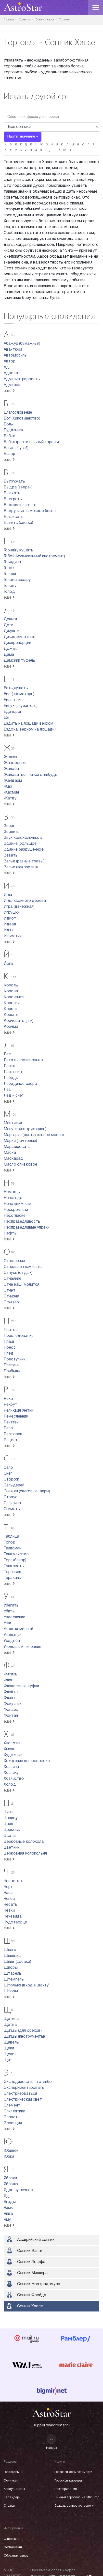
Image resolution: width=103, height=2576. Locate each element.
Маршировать (17, 1147)
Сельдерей (14, 1485)
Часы (8, 1893)
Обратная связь (16, 2555)
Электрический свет (23, 2099)
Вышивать (14, 517)
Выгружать (14, 481)
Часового (13, 1881)
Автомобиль (15, 355)
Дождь (11, 649)
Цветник (11, 1847)
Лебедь (11, 1078)
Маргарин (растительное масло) (34, 1135)
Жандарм (13, 780)
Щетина (11, 2019)
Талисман (12, 1548)
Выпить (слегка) (18, 523)
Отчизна (11, 1296)
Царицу (11, 1818)
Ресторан (13, 1434)
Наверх (51, 2441)
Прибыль (12, 1371)
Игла (8, 895)
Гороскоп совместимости (73, 2472)
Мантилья (13, 1123)
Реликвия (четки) (19, 1410)
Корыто (11, 1015)
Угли (7, 1623)
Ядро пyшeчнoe (18, 2190)
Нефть (10, 1233)
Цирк (8, 1812)
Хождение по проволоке (27, 1761)
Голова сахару (17, 580)
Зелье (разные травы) (24, 861)
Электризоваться (20, 2093)
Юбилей (11, 2151)
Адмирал (12, 385)
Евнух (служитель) (21, 706)
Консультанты (14, 2489)
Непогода (13, 1198)
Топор (9, 1542)
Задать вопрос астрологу (74, 2505)
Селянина (12, 1503)
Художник (13, 1755)
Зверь (9, 826)
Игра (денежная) (19, 906)
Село (8, 1467)
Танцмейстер (16, 1554)
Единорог (13, 712)
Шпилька (12, 1956)
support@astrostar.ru (51, 2425)
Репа (8, 1428)
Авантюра (13, 349)
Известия (13, 936)
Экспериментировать (24, 2088)
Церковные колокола (24, 1841)
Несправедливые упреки (27, 1227)
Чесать (10, 1904)
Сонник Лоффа (31, 2262)
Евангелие (13, 700)
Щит (8, 2060)
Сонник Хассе (30, 2306)
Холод (10, 1784)
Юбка (9, 2156)
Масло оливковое (20, 1164)
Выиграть (13, 499)
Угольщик (13, 1635)
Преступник (15, 1359)
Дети (8, 625)
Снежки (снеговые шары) (27, 1491)
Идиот (10, 918)
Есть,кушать (16, 688)
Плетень (12, 1365)
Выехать (12, 493)
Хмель (9, 1749)
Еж (6, 717)
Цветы (10, 1836)
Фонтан (11, 1715)
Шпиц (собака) (17, 1962)
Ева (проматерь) (19, 694)
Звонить (12, 832)
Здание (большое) (21, 843)
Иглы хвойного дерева (25, 901)
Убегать (11, 1605)
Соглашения (13, 2547)
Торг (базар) (15, 1560)
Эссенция (13, 2123)
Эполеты (12, 2117)
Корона (11, 991)
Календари (12, 2497)
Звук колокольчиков (23, 838)
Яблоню (11, 2184)
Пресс (10, 1347)
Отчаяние (12, 1278)
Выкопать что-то (20, 505)
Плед (9, 1353)
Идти (9, 930)
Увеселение (15, 1617)
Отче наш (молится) (22, 1284)
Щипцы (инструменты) (24, 2036)
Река (8, 1399)
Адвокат (12, 373)
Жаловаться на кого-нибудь (30, 775)
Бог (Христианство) (22, 418)
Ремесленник (16, 1416)
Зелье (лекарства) (21, 867)
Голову (10, 586)
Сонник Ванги (29, 2251)
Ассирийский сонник (35, 2240)
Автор (9, 361)
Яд (6, 2196)
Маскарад (13, 1158)
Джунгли (11, 631)
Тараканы (13, 1578)
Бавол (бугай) (16, 448)
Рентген (11, 1422)
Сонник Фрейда (31, 2295)
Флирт (9, 1698)
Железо (11, 757)
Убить (9, 1611)
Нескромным (16, 1210)
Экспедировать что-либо (28, 2082)
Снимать (12, 1509)
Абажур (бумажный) (22, 343)
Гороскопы (11, 2472)
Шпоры (11, 1967)
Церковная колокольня (25, 1853)
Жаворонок (15, 763)
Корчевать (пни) (18, 1021)
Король (11, 985)
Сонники (10, 2480)
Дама (9, 654)
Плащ (9, 1341)
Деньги (10, 619)
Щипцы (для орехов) (23, 2030)
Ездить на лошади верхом (28, 723)
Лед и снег (14, 1095)
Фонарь (11, 1710)
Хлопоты (12, 1743)
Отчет (9, 1290)
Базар (9, 454)
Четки (9, 1910)
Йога (8, 964)
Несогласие (15, 1216)
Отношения (14, 1261)
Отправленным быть (23, 1267)
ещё (9, 391)
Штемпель (14, 1979)
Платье (11, 1330)
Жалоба (11, 769)
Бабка (9, 436)
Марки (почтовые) (20, 1141)
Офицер (11, 1302)
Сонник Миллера (32, 2273)
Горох (9, 568)
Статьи (9, 2505)
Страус (10, 1497)
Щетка (10, 2025)
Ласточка (13, 1072)
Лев (7, 1090)
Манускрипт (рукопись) (25, 1129)
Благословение (18, 412)
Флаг (8, 1680)
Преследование (19, 1336)
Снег (8, 1473)
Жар (8, 786)
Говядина (12, 562)
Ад (6, 367)
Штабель (12, 1973)
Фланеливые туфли (21, 1686)
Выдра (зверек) (18, 487)
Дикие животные (19, 637)
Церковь (12, 1830)
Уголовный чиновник (22, 1647)
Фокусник (13, 1704)
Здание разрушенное (24, 849)
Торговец (13, 1572)
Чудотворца (15, 1922)
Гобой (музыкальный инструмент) (34, 556)
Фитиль (10, 1674)
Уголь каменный (18, 1629)
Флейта (11, 1692)
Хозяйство (14, 1778)
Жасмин (11, 792)
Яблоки (10, 2178)
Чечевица (13, 1916)
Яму (7, 2219)
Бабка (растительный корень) (31, 442)
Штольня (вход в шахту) (27, 1985)
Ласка (9, 1066)
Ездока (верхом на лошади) (30, 729)
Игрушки (12, 912)
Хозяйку (11, 1773)
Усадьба (12, 1641)
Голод (9, 591)
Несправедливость (22, 1221)
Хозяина (11, 1767)
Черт (8, 1887)
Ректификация (65, 2489)
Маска (10, 1153)
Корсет (11, 1009)
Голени (10, 574)
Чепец (9, 1899)
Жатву (10, 798)
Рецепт (11, 1440)
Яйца (8, 2214)
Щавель (11, 2042)
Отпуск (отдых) (18, 1273)
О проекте (11, 2539)
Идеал (10, 924)
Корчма (11, 1027)
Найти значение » (22, 136)
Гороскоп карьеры (68, 2480)
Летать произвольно (23, 1060)
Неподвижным (17, 1204)
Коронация (14, 997)
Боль (8, 424)
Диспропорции (17, 643)
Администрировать (22, 379)
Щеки (9, 2048)
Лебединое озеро (20, 1084)
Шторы (11, 1991)
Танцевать (14, 1566)
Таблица (11, 1536)
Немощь (12, 1192)
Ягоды (10, 2202)
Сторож (11, 1479)
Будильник (13, 430)
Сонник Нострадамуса (38, 2284)
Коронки (12, 1003)
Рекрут (10, 1404)
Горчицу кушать (18, 550)
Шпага (10, 1950)
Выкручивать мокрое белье (30, 511)
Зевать (11, 855)
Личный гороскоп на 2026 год (76, 2497)
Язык (8, 2208)
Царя (8, 1824)
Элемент (12, 2105)
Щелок (10, 2054)
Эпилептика (15, 2111)
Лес (7, 1054)
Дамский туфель (19, 660)
